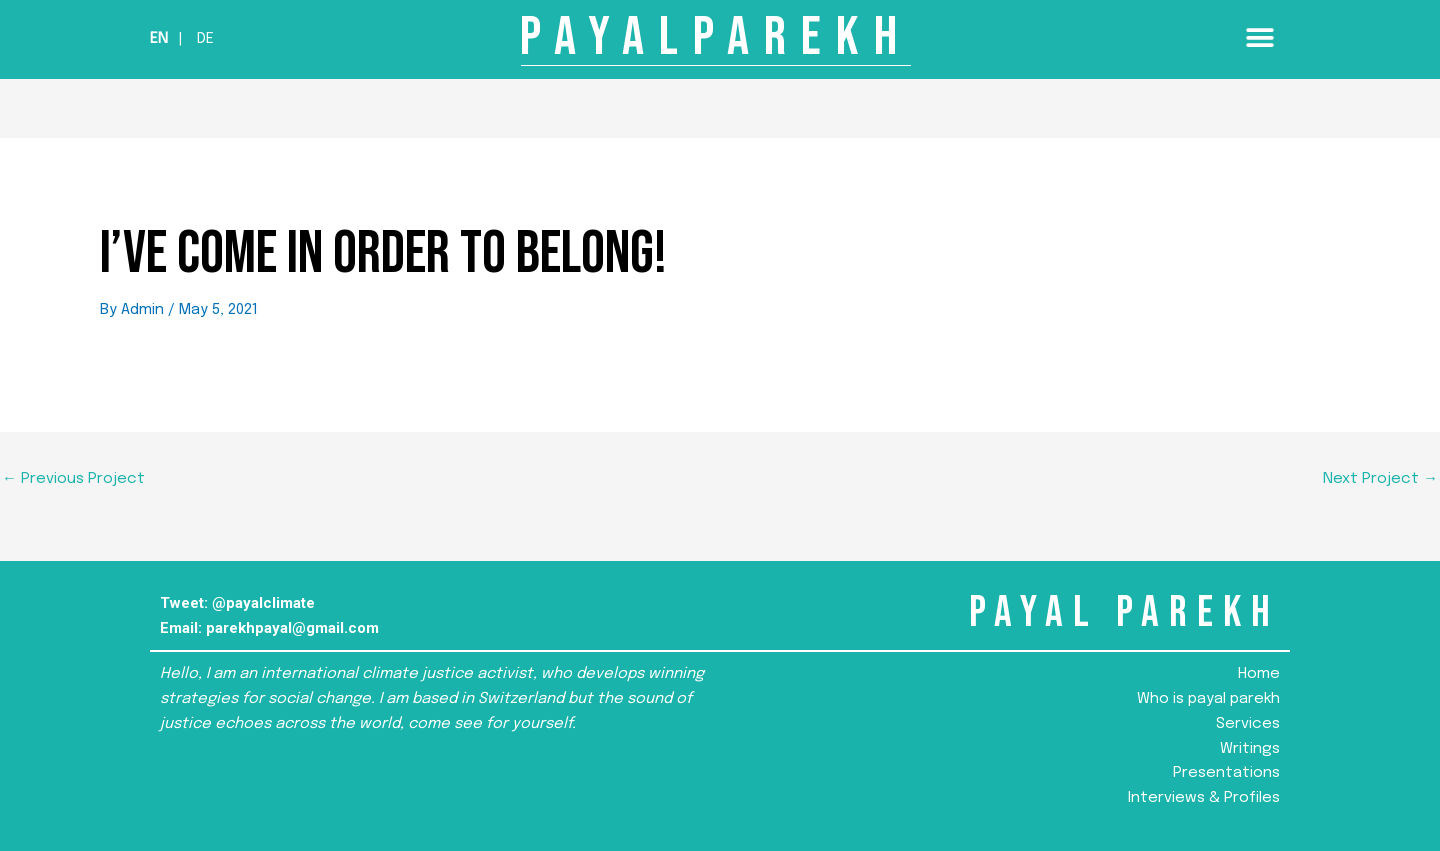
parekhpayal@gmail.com (292, 628)
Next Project (1380, 479)
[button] (1259, 37)
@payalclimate (263, 603)
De (205, 39)
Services (1248, 724)
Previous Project (73, 479)
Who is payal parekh (1208, 699)
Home (1259, 674)
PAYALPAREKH (716, 37)
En (159, 39)
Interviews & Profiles (1204, 798)
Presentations (1226, 773)
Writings (1250, 749)
